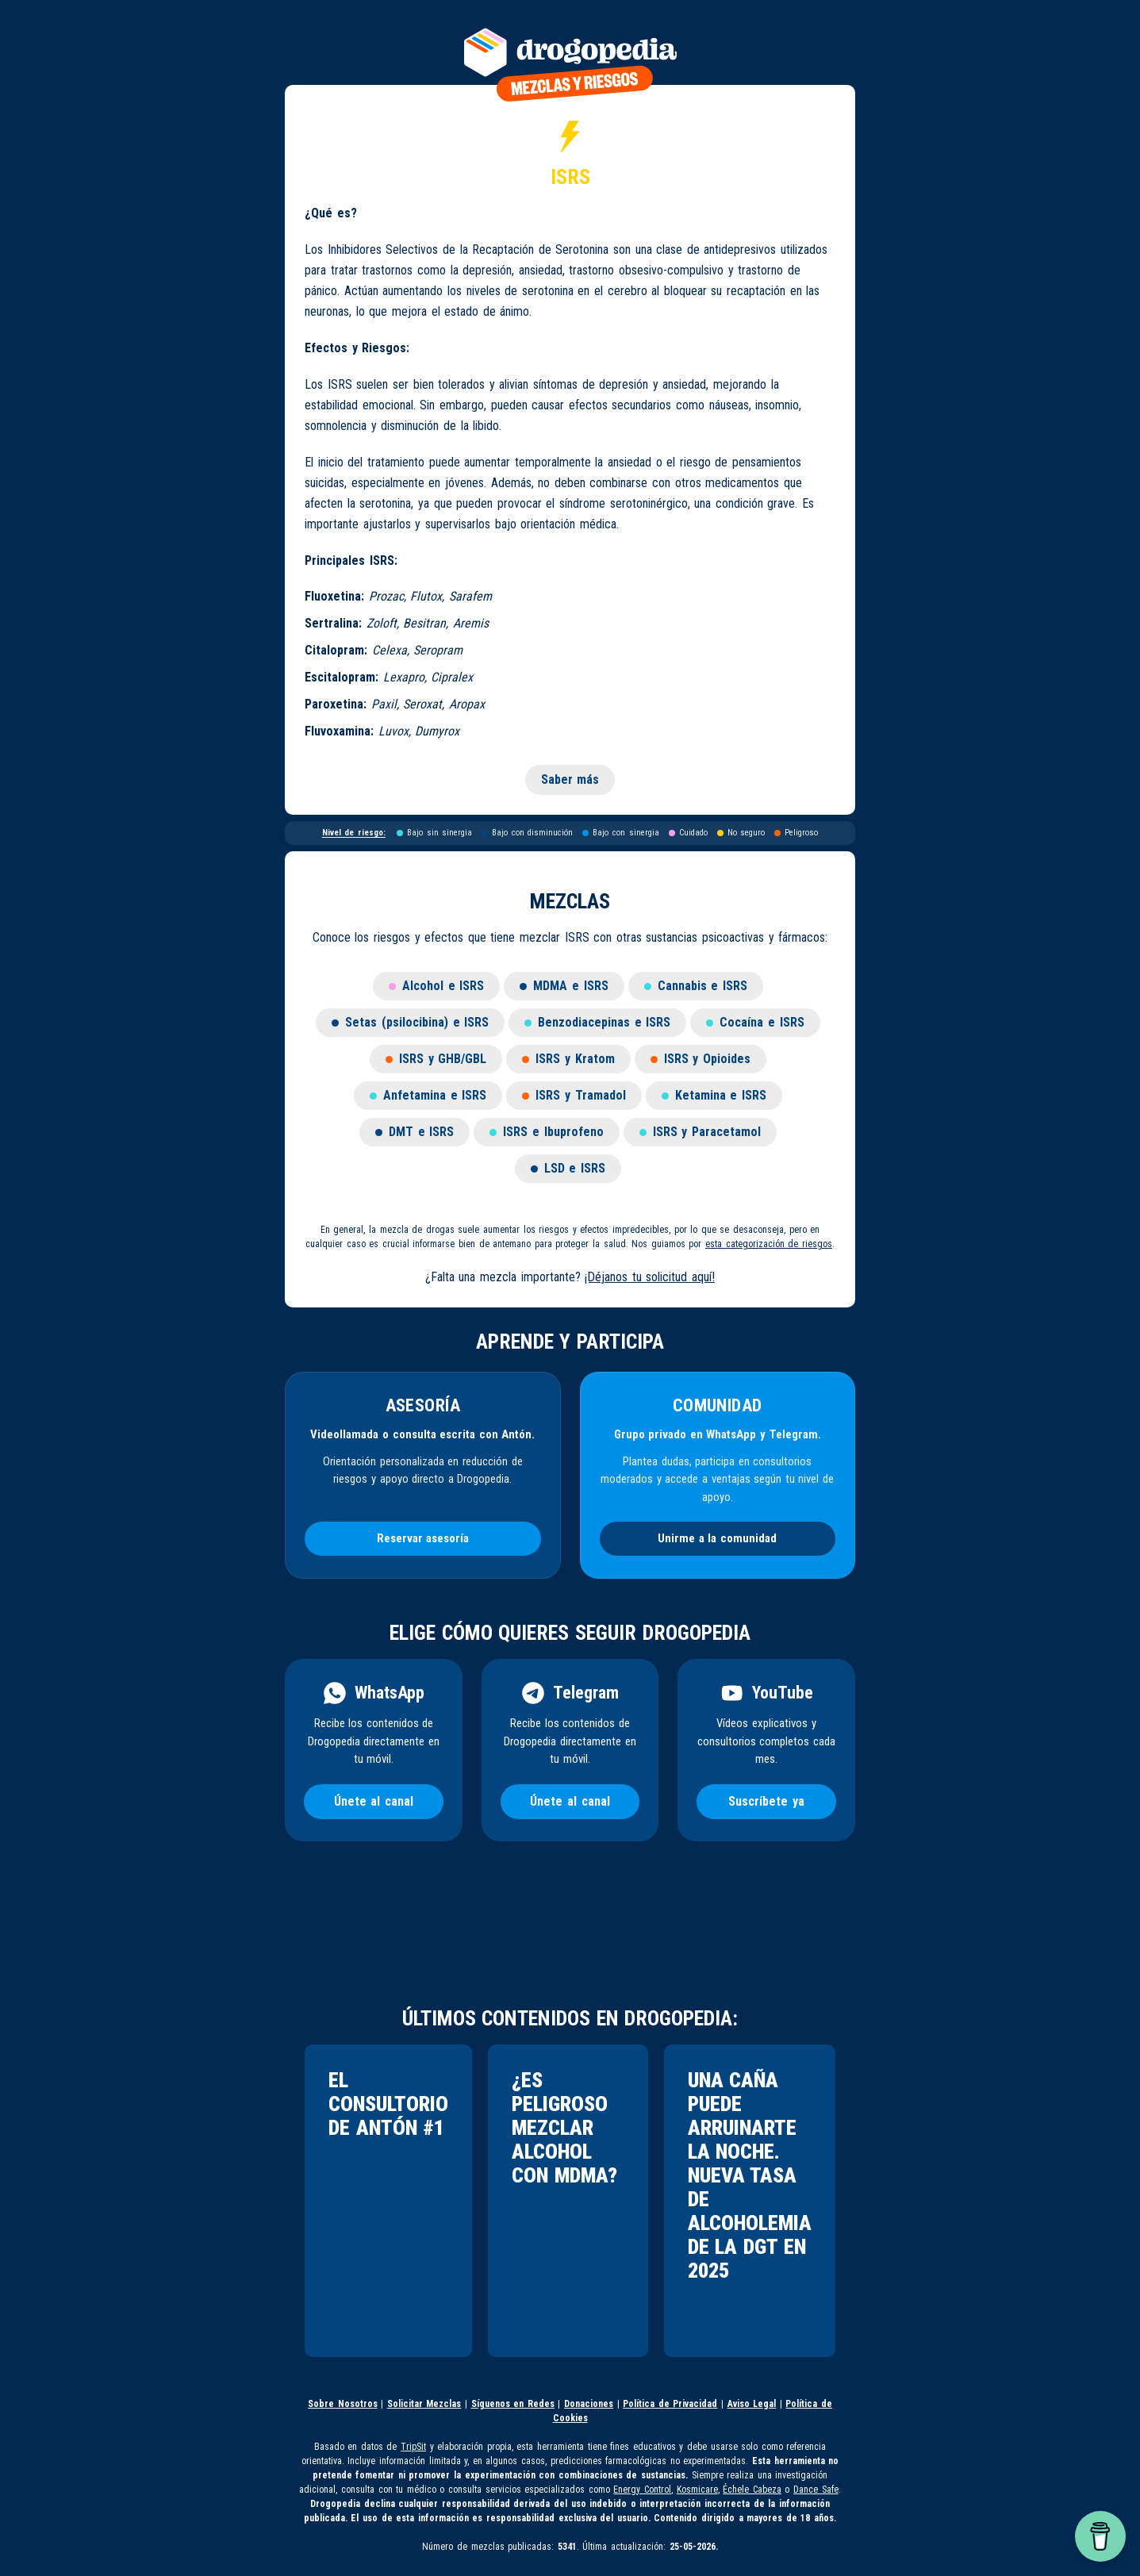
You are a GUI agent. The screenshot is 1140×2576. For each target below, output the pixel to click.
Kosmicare (697, 2489)
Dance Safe (816, 2489)
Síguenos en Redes (513, 2403)
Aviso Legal (752, 2403)
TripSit (413, 2446)
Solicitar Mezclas (424, 2403)
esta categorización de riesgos (768, 1244)
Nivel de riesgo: (354, 832)
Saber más (570, 779)
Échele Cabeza (752, 2489)
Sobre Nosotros (343, 2403)
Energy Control (642, 2489)
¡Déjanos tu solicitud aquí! (650, 1276)
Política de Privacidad (670, 2403)
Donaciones (588, 2403)
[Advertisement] (562, 1930)
